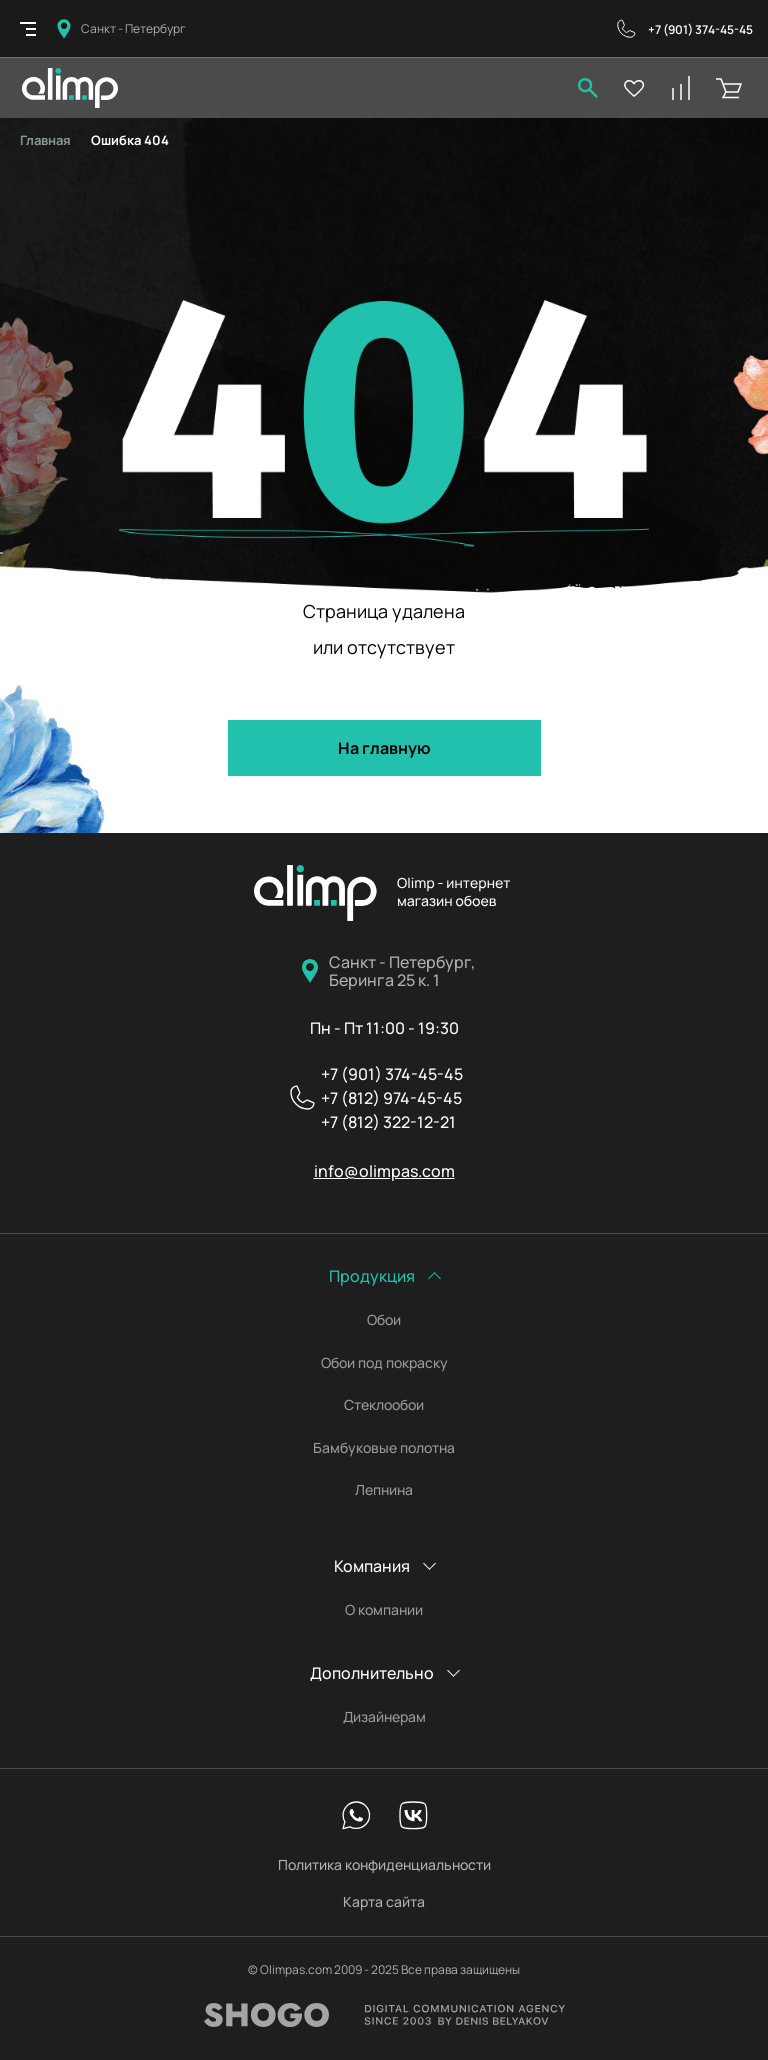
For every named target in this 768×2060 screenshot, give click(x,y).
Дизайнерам (384, 1717)
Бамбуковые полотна (384, 1448)
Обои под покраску (384, 1363)
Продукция (372, 1276)
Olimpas (70, 88)
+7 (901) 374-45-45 (700, 29)
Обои (384, 1320)
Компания (372, 1566)
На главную (384, 748)
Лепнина (384, 1490)
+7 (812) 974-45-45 (391, 1098)
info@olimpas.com (384, 1171)
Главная (45, 140)
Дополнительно (372, 1673)
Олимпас (384, 893)
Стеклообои (384, 1405)
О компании (384, 1610)
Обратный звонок (626, 29)
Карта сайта (384, 1901)
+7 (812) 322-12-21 (388, 1122)
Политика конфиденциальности (384, 1864)
